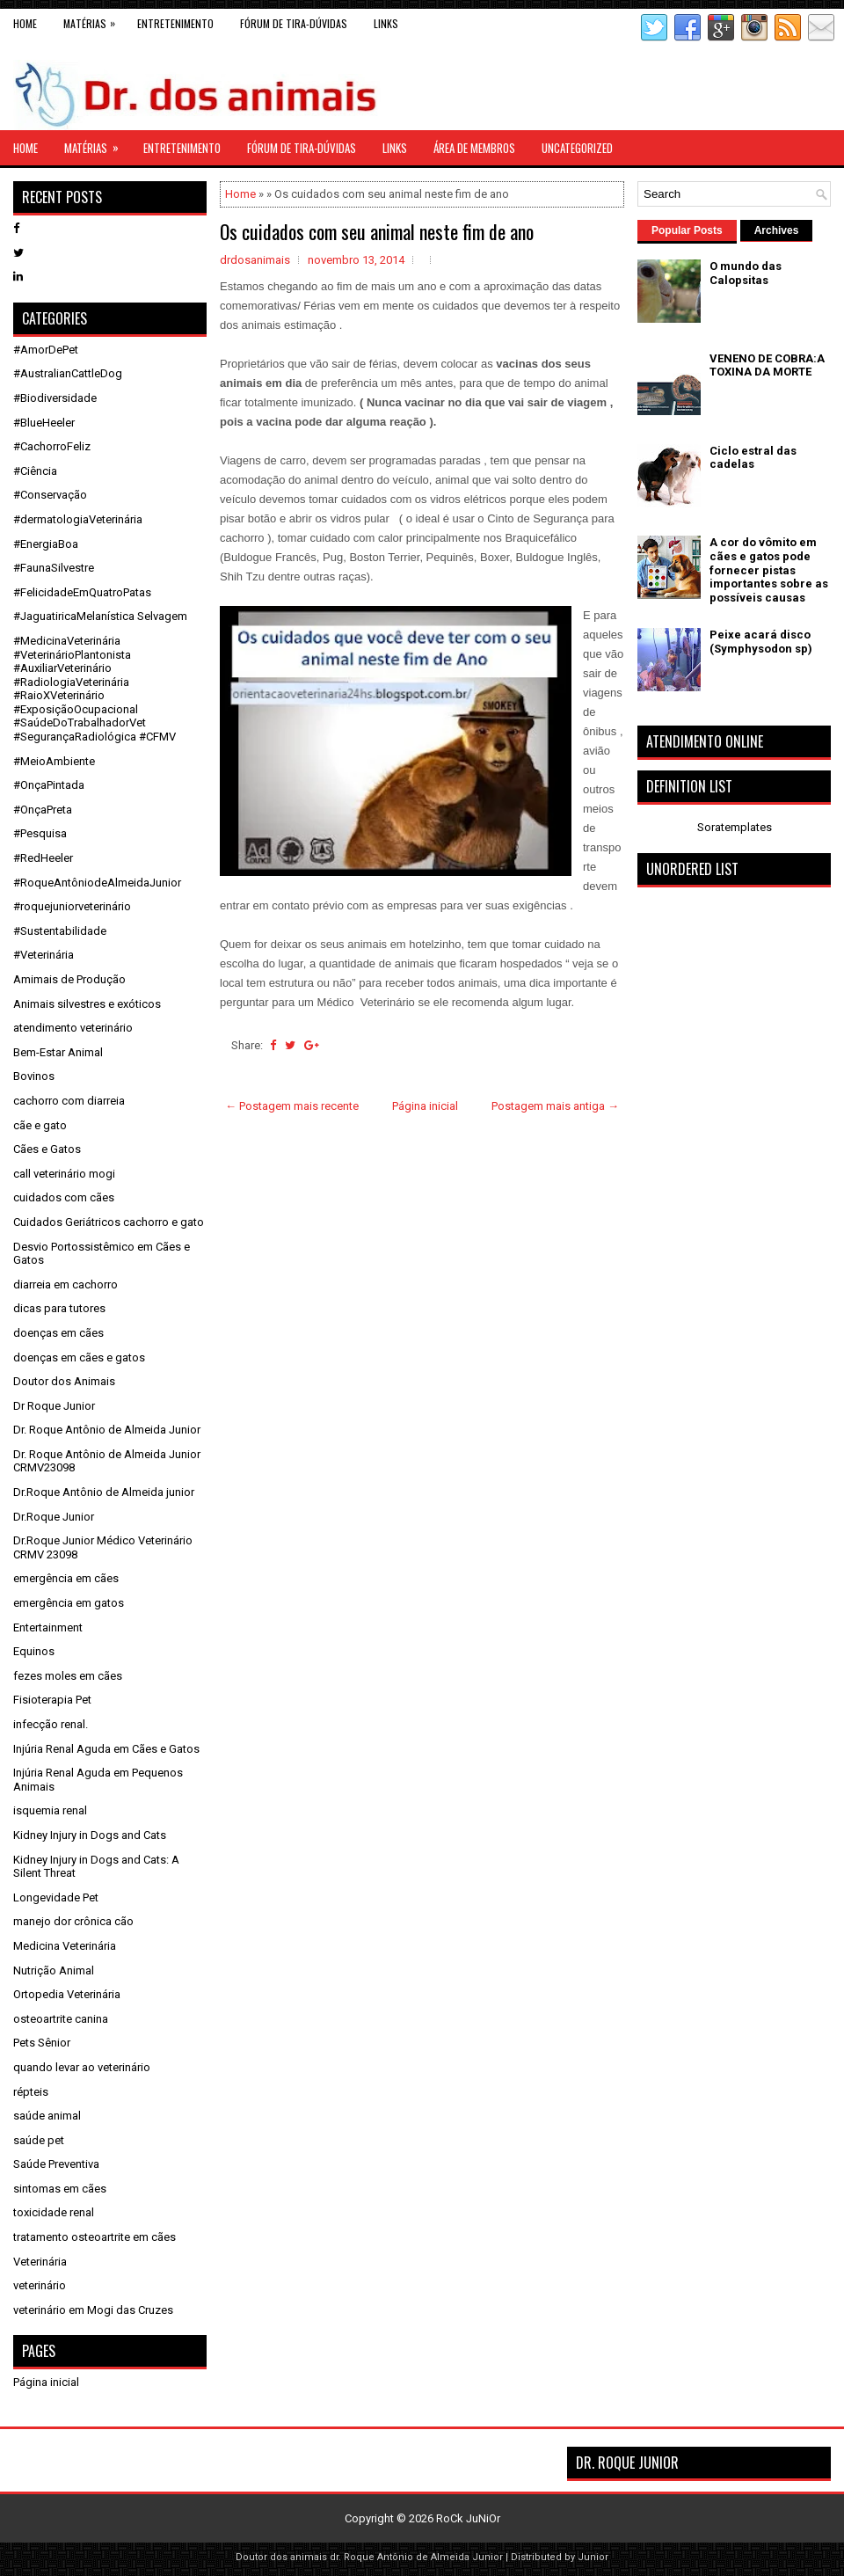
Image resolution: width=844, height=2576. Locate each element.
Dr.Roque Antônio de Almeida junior (103, 1492)
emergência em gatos (68, 1602)
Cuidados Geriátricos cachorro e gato (108, 1222)
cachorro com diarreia (69, 1100)
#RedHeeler (43, 858)
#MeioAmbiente (54, 761)
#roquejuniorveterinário (72, 906)
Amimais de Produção (69, 979)
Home (25, 23)
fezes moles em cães (67, 1675)
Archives (776, 230)
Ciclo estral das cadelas (753, 457)
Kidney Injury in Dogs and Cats (89, 1835)
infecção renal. (50, 1724)
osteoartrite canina (60, 2018)
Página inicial (425, 1106)
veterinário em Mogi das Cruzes (93, 2310)
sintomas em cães (59, 2188)
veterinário (39, 2285)
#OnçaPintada (48, 785)
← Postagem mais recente (292, 1106)
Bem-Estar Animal (58, 1052)
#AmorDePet (45, 349)
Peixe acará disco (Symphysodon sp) (760, 641)
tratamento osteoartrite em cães (94, 2237)
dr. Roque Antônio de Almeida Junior (416, 2557)
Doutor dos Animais (64, 1381)
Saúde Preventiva (56, 2164)
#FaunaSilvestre (53, 567)
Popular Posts (687, 230)
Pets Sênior (41, 2042)
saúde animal (47, 2115)
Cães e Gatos (47, 1149)
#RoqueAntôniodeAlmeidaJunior (97, 882)
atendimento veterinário (73, 1027)
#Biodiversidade (55, 398)
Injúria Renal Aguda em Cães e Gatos (106, 1748)
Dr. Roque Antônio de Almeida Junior (106, 1429)
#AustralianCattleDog (67, 373)
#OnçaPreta (42, 809)
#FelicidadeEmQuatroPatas (82, 592)
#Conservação (50, 494)
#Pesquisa (40, 833)
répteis (30, 2091)
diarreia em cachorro (65, 1284)
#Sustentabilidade (59, 931)
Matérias (93, 20)
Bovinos (34, 1076)
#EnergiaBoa (45, 544)
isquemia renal (50, 1810)
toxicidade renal (53, 2212)
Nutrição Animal (53, 1970)
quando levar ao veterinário (81, 2067)
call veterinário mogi (64, 1173)
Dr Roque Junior (54, 1405)
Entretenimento (175, 23)
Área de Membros (474, 148)
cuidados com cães (63, 1197)
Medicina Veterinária (64, 1945)
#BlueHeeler (44, 422)
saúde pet (38, 2140)
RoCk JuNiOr (468, 2518)
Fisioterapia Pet (52, 1699)
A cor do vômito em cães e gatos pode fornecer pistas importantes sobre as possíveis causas (768, 569)
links (386, 23)
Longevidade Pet (55, 1897)
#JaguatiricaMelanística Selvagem (100, 616)
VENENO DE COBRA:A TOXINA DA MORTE (767, 365)
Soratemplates (734, 827)
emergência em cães (66, 1578)
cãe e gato (40, 1125)
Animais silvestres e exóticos (87, 1004)
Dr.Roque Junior (53, 1516)
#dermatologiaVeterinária (77, 519)
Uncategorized (577, 148)
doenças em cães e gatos (79, 1357)
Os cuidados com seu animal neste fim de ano (377, 231)
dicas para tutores (59, 1308)
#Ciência (35, 471)
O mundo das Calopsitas (745, 273)
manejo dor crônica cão (73, 1921)
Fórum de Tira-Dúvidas (293, 23)
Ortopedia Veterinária (66, 1994)
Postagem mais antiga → (555, 1106)
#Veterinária (43, 954)
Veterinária (40, 2261)
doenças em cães (58, 1332)
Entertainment (48, 1627)
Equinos (34, 1651)
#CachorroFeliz (52, 446)
